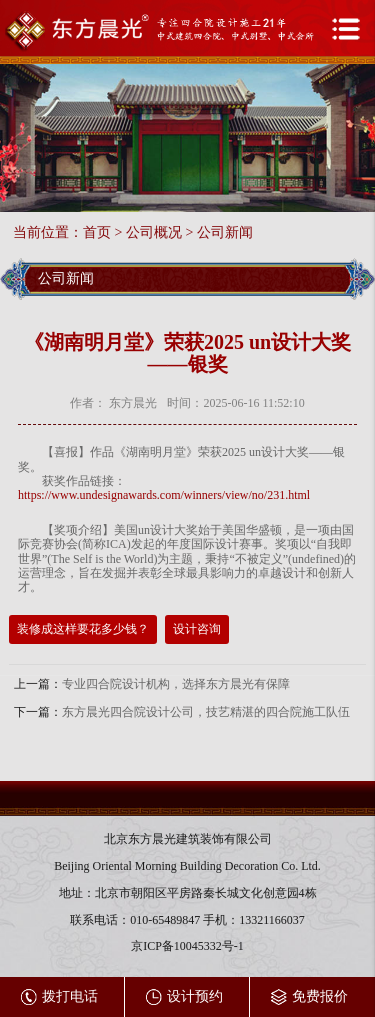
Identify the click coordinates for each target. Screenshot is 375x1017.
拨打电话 (59, 998)
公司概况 (154, 232)
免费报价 (309, 998)
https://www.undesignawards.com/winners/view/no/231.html (164, 495)
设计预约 (184, 998)
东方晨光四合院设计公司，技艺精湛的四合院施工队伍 (206, 712)
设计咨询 (197, 629)
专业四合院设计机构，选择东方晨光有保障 (176, 684)
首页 (97, 232)
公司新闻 (225, 232)
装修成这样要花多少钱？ (83, 629)
